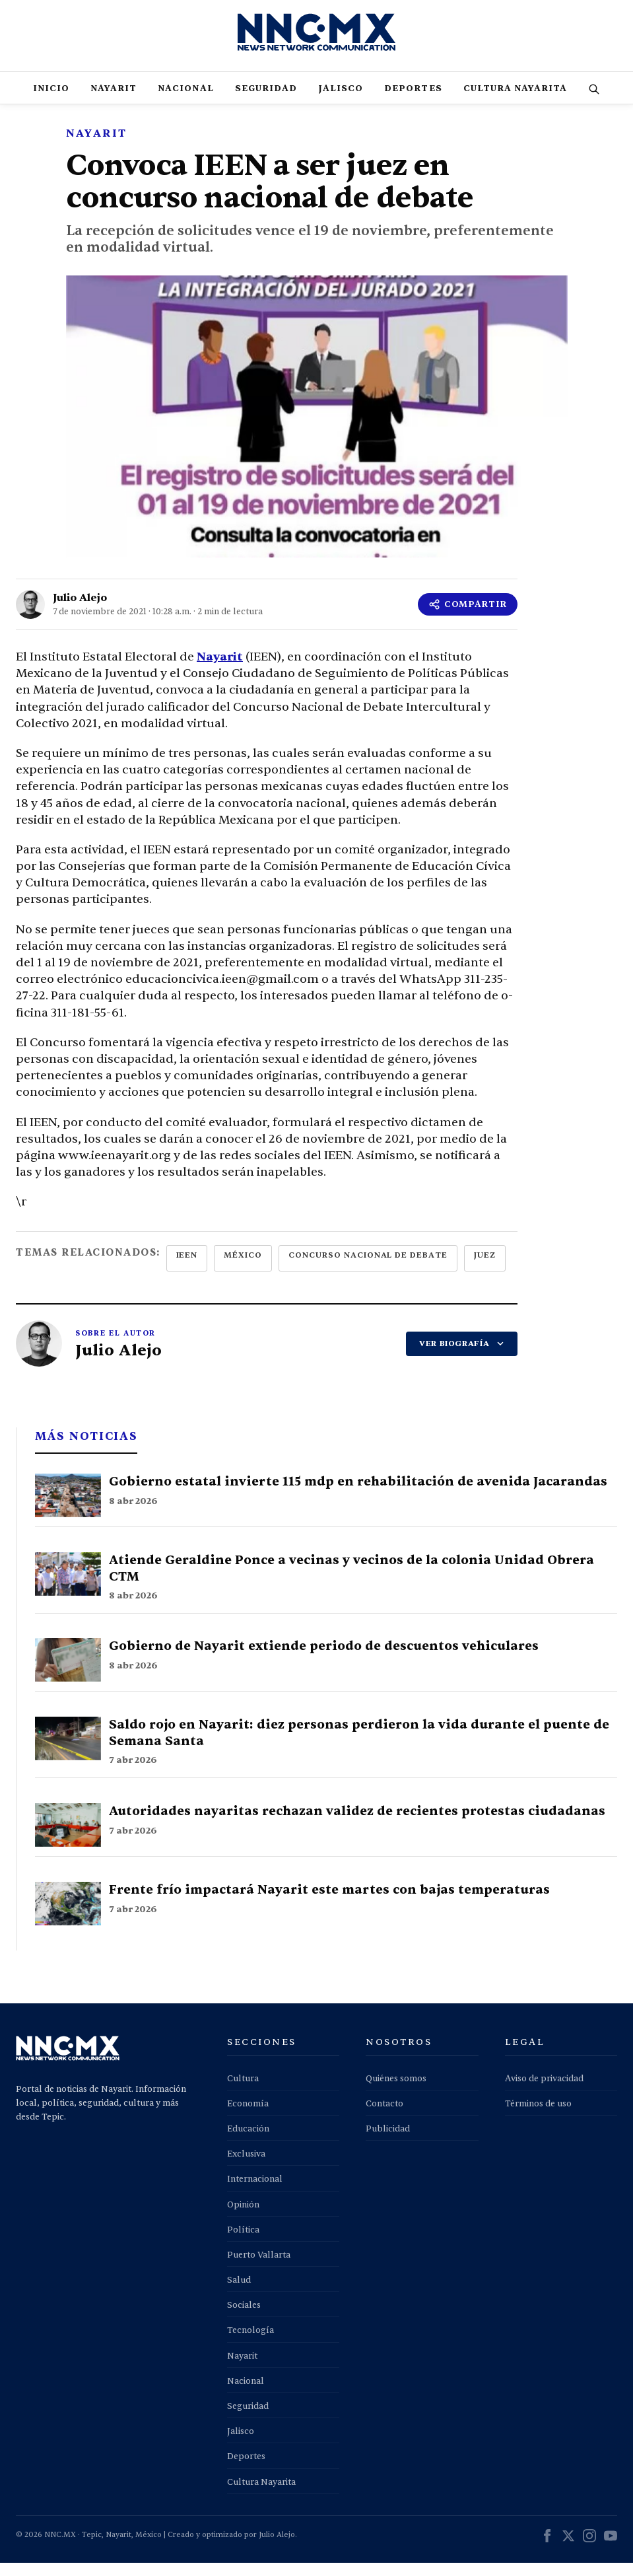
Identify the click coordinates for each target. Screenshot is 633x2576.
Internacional (255, 2192)
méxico (243, 1268)
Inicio (51, 101)
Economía (248, 2117)
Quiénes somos (396, 2092)
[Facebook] (547, 2551)
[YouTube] (610, 2551)
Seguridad (266, 101)
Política (243, 2243)
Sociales (244, 2318)
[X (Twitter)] (568, 2551)
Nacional (185, 101)
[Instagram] (589, 2551)
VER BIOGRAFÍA (461, 1356)
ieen (187, 1268)
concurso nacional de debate (368, 1268)
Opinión (243, 2218)
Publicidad (388, 2142)
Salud (239, 2293)
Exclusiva (246, 2167)
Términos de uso (538, 2117)
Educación (248, 2142)
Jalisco (340, 101)
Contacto (384, 2117)
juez (485, 1268)
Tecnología (250, 2343)
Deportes (413, 101)
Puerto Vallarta (258, 2268)
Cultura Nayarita (515, 101)
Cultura (243, 2092)
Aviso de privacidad (544, 2092)
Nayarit (113, 101)
